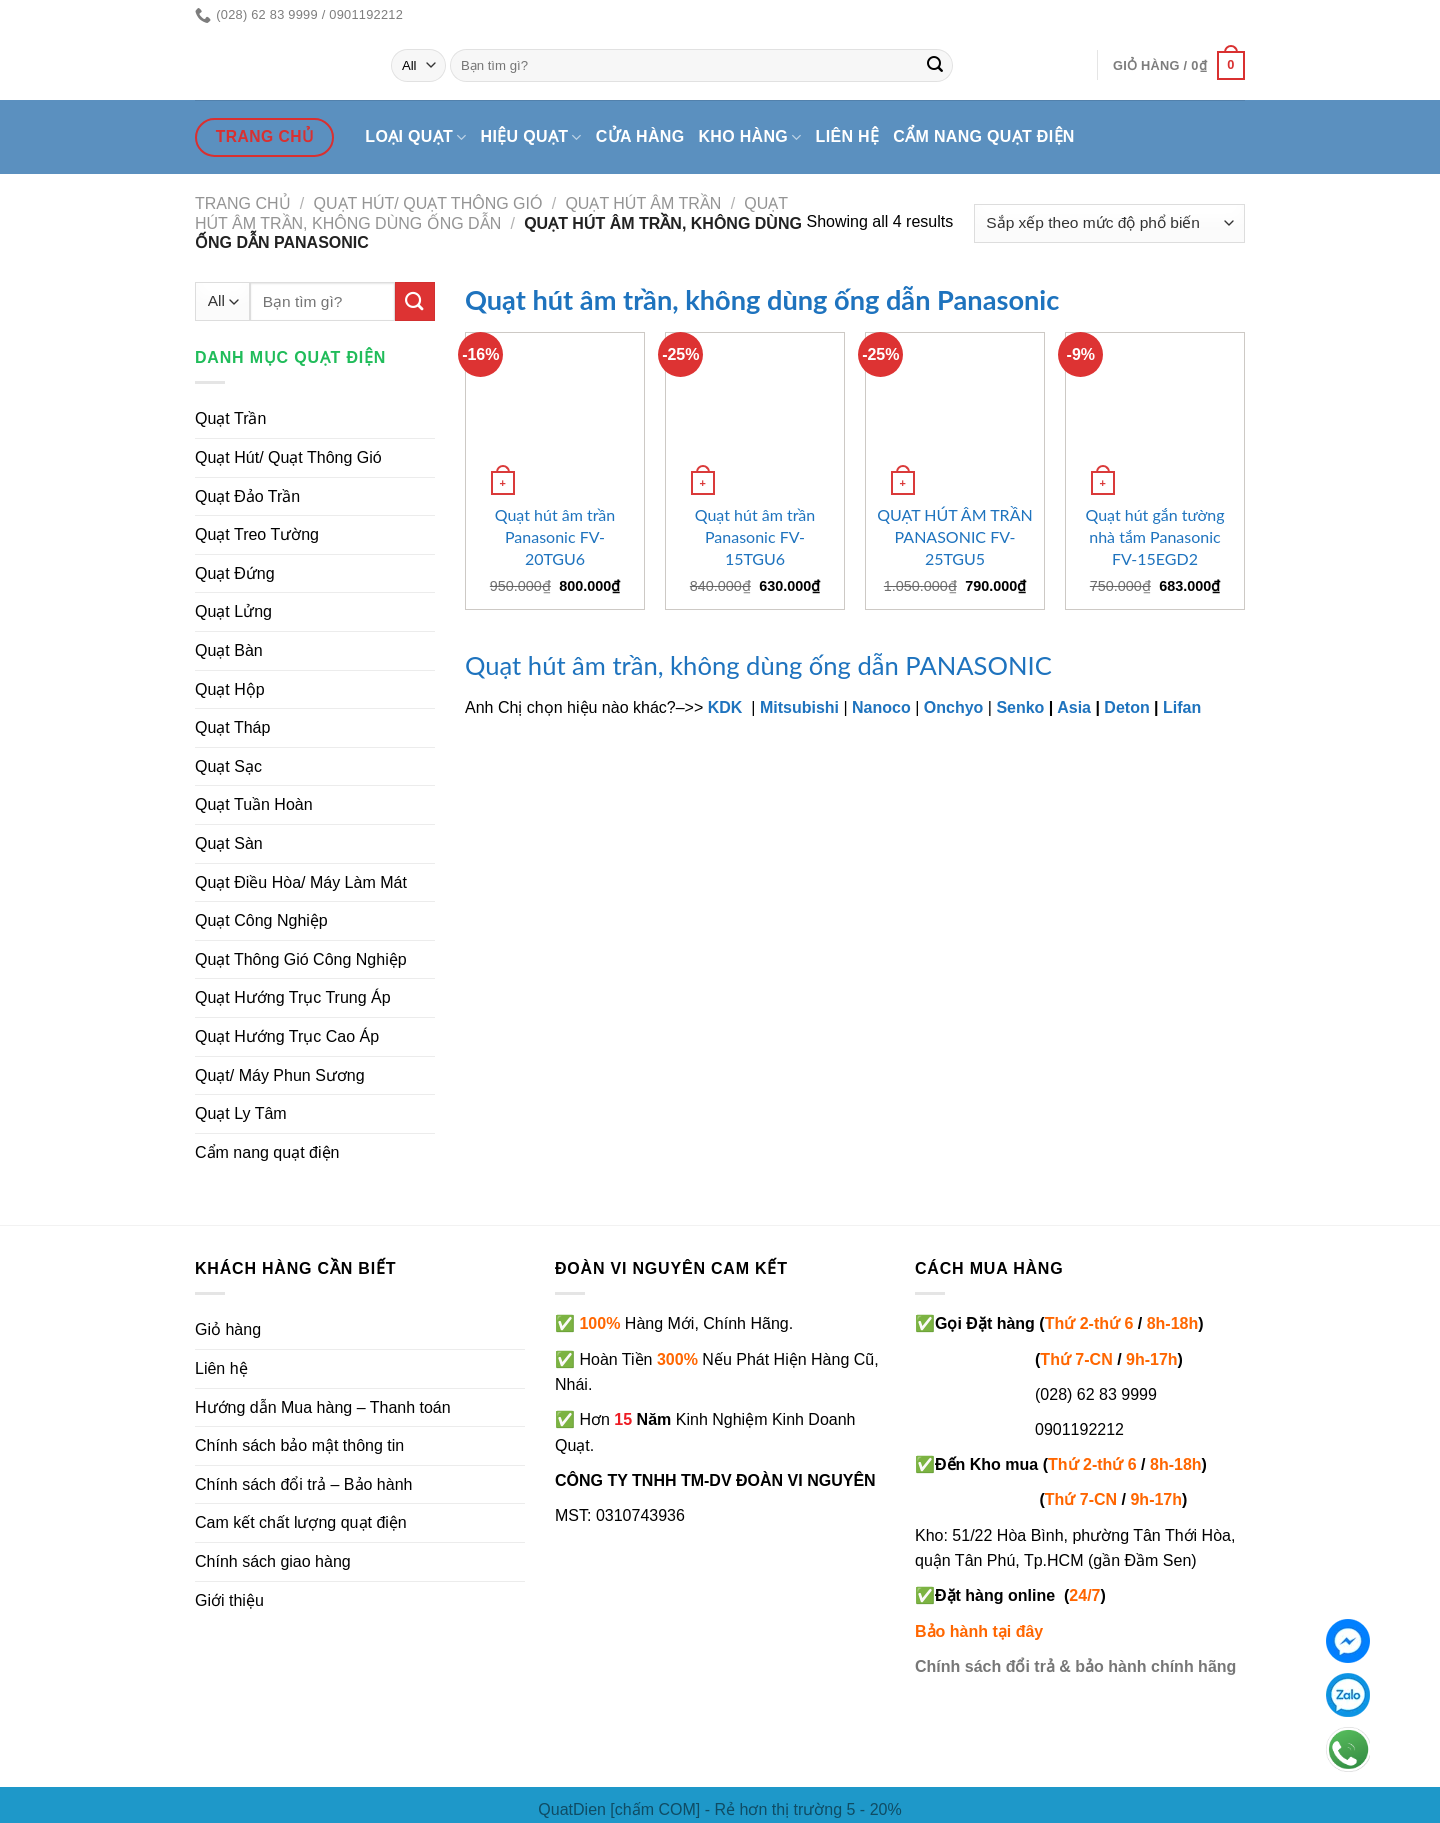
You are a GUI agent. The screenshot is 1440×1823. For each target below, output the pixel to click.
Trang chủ (243, 203)
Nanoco (881, 707)
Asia (1074, 707)
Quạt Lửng (233, 611)
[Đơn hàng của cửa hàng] (1109, 223)
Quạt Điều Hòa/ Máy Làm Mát (301, 882)
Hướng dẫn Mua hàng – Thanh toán (323, 1407)
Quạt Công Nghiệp (261, 920)
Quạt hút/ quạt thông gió (428, 203)
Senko (1020, 707)
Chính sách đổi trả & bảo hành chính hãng (1075, 1666)
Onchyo (954, 707)
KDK (725, 707)
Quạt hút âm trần (643, 203)
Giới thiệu (229, 1600)
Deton (1126, 707)
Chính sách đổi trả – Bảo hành (303, 1484)
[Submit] (935, 66)
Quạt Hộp (230, 689)
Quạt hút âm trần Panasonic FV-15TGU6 (755, 536)
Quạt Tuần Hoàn (254, 804)
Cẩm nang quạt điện (983, 136)
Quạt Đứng (235, 573)
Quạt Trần (230, 418)
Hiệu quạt (531, 137)
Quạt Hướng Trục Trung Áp (293, 997)
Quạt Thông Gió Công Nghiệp (301, 959)
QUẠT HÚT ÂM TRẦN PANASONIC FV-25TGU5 (954, 536)
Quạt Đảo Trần (247, 496)
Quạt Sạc (228, 766)
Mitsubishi (799, 707)
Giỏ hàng (228, 1329)
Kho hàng (749, 137)
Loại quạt (415, 137)
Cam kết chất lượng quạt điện (301, 1522)
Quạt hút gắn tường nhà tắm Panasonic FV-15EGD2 (1154, 536)
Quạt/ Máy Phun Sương (280, 1075)
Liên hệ (848, 136)
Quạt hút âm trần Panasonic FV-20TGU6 (555, 536)
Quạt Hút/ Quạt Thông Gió (288, 457)
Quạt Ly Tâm (241, 1113)
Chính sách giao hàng (273, 1561)
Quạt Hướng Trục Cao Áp (287, 1036)
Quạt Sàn (229, 843)
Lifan (1182, 707)
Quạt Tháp (232, 727)
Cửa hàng (640, 136)
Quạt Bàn (229, 650)
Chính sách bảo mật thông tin (299, 1445)
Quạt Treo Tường (257, 534)
